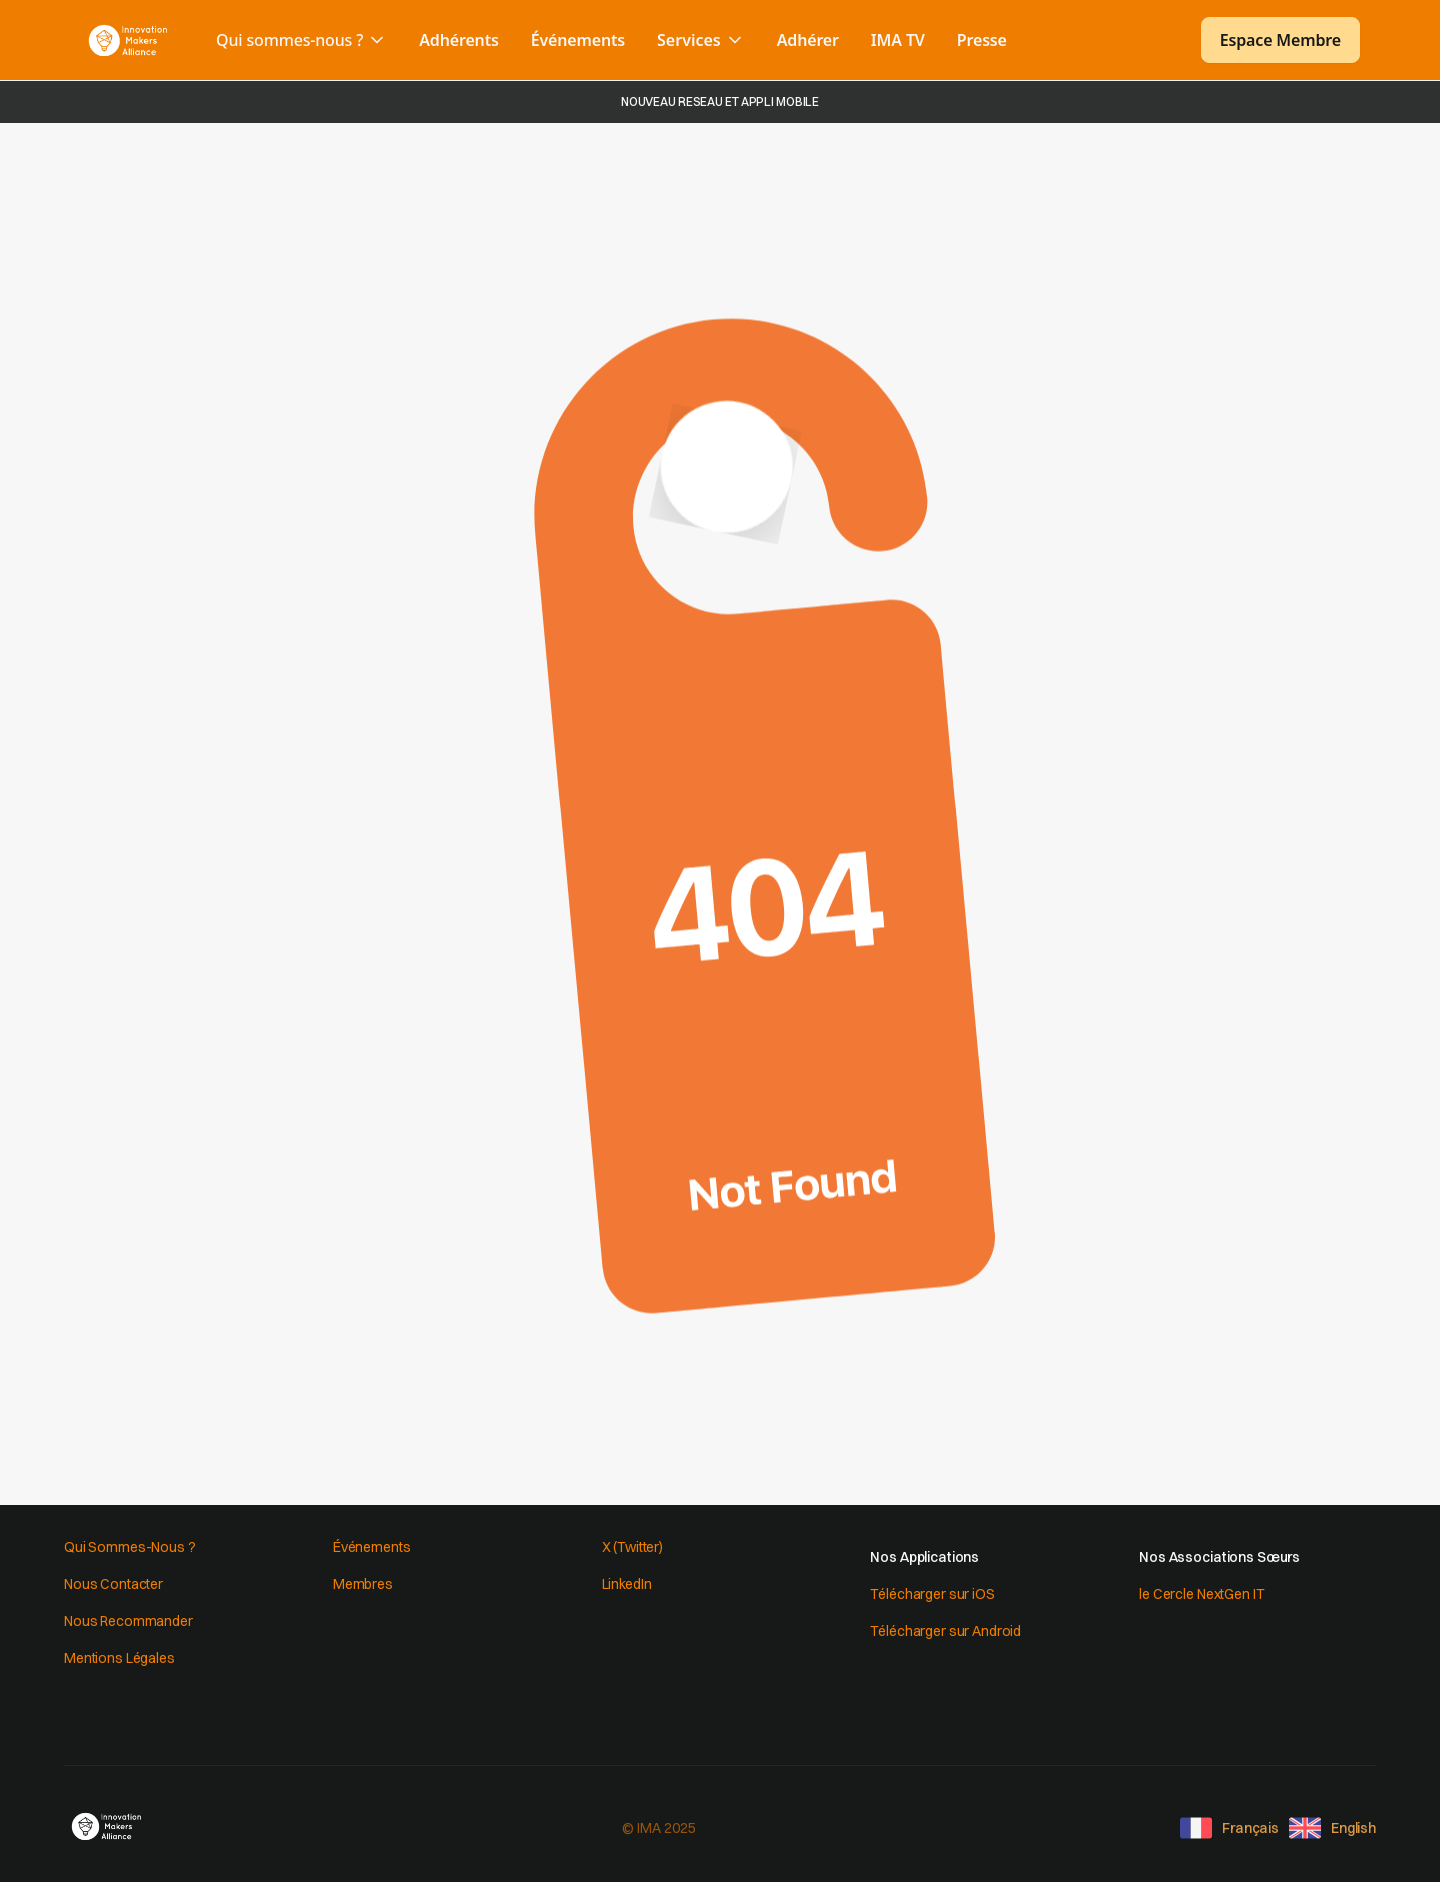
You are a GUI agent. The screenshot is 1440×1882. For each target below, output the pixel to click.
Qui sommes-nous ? (289, 40)
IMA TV (898, 40)
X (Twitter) (632, 1547)
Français (1250, 1828)
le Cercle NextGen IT (1201, 1594)
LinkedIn (627, 1584)
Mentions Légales (119, 1658)
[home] (128, 40)
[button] (301, 40)
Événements (578, 40)
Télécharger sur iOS (932, 1594)
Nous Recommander (128, 1621)
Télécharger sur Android (945, 1631)
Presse (982, 40)
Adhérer (808, 40)
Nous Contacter (113, 1584)
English (1353, 1828)
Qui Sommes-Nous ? (130, 1547)
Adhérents (458, 40)
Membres (363, 1584)
